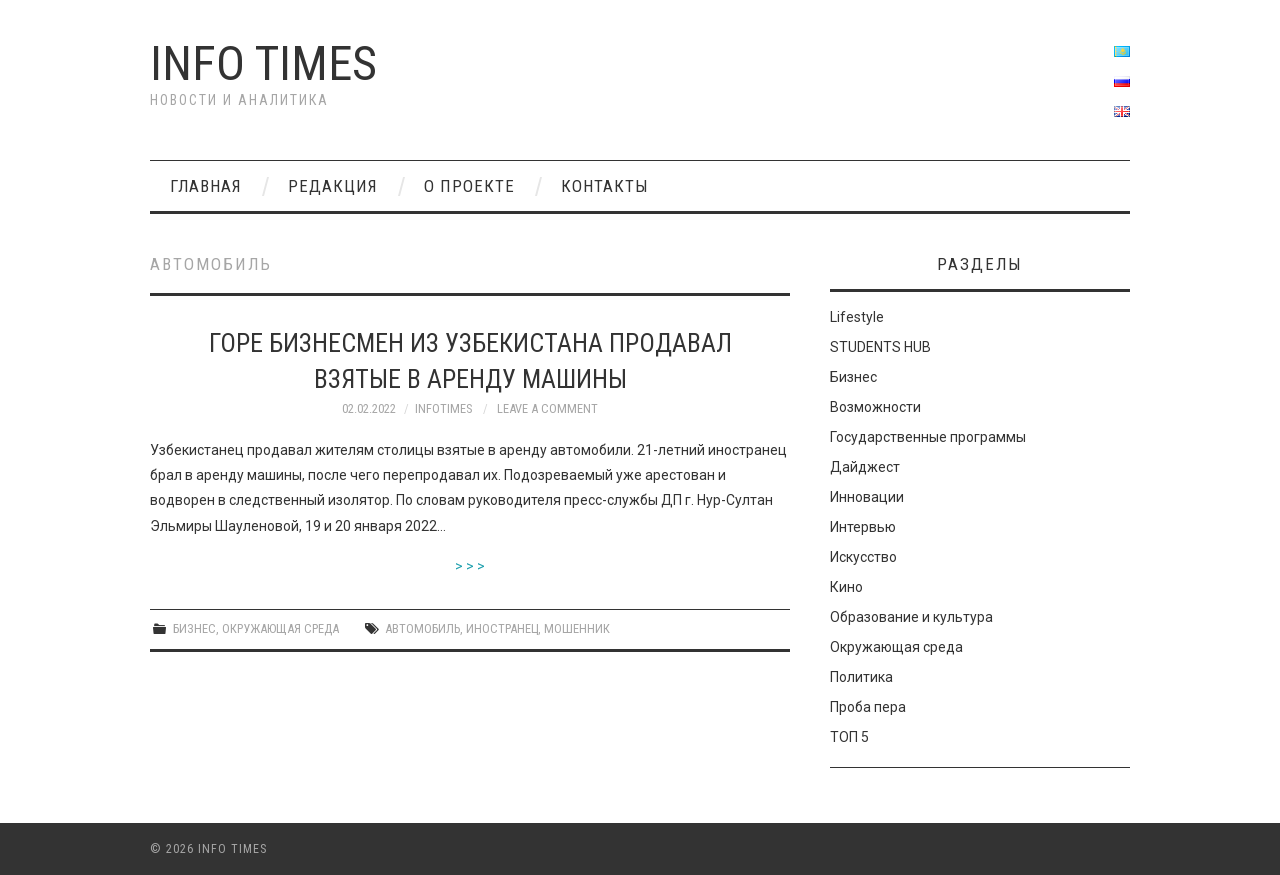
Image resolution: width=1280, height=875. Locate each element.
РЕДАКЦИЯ (333, 186)
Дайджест (865, 467)
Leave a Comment (547, 408)
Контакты (605, 186)
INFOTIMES (443, 408)
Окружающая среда (280, 628)
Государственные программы (928, 437)
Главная (206, 186)
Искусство (863, 557)
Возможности (875, 407)
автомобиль (422, 628)
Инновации (867, 497)
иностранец (502, 628)
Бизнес (194, 628)
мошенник (577, 628)
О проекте (469, 186)
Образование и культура (911, 617)
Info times (263, 63)
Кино (846, 587)
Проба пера (868, 707)
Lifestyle (857, 317)
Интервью (863, 527)
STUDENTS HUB (880, 347)
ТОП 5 (849, 737)
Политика (861, 677)
